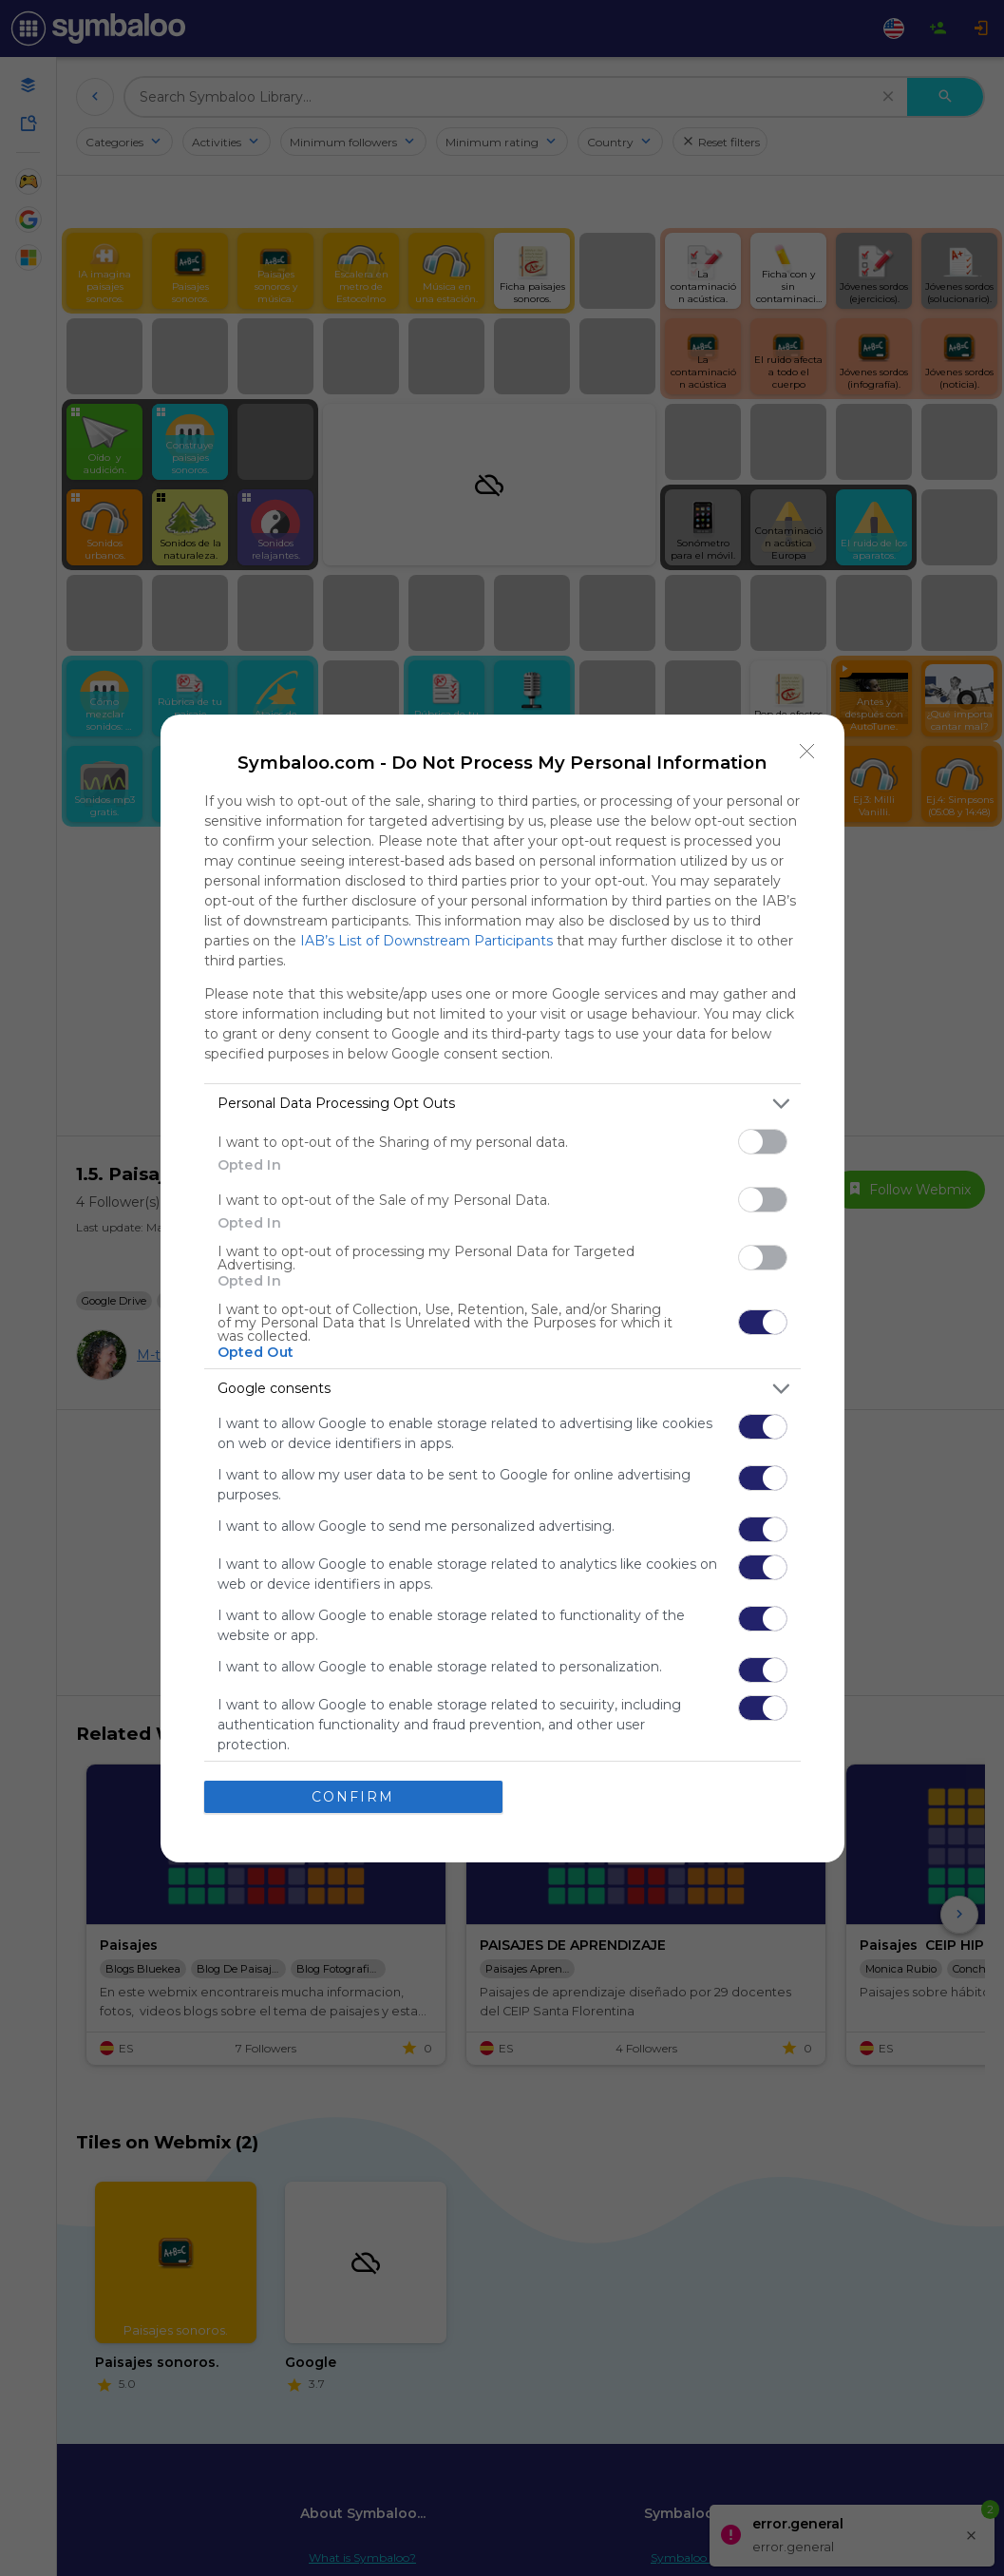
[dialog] (502, 1288)
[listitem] (502, 1103)
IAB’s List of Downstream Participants (426, 940)
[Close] (807, 752)
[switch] (762, 1141)
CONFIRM (353, 1796)
